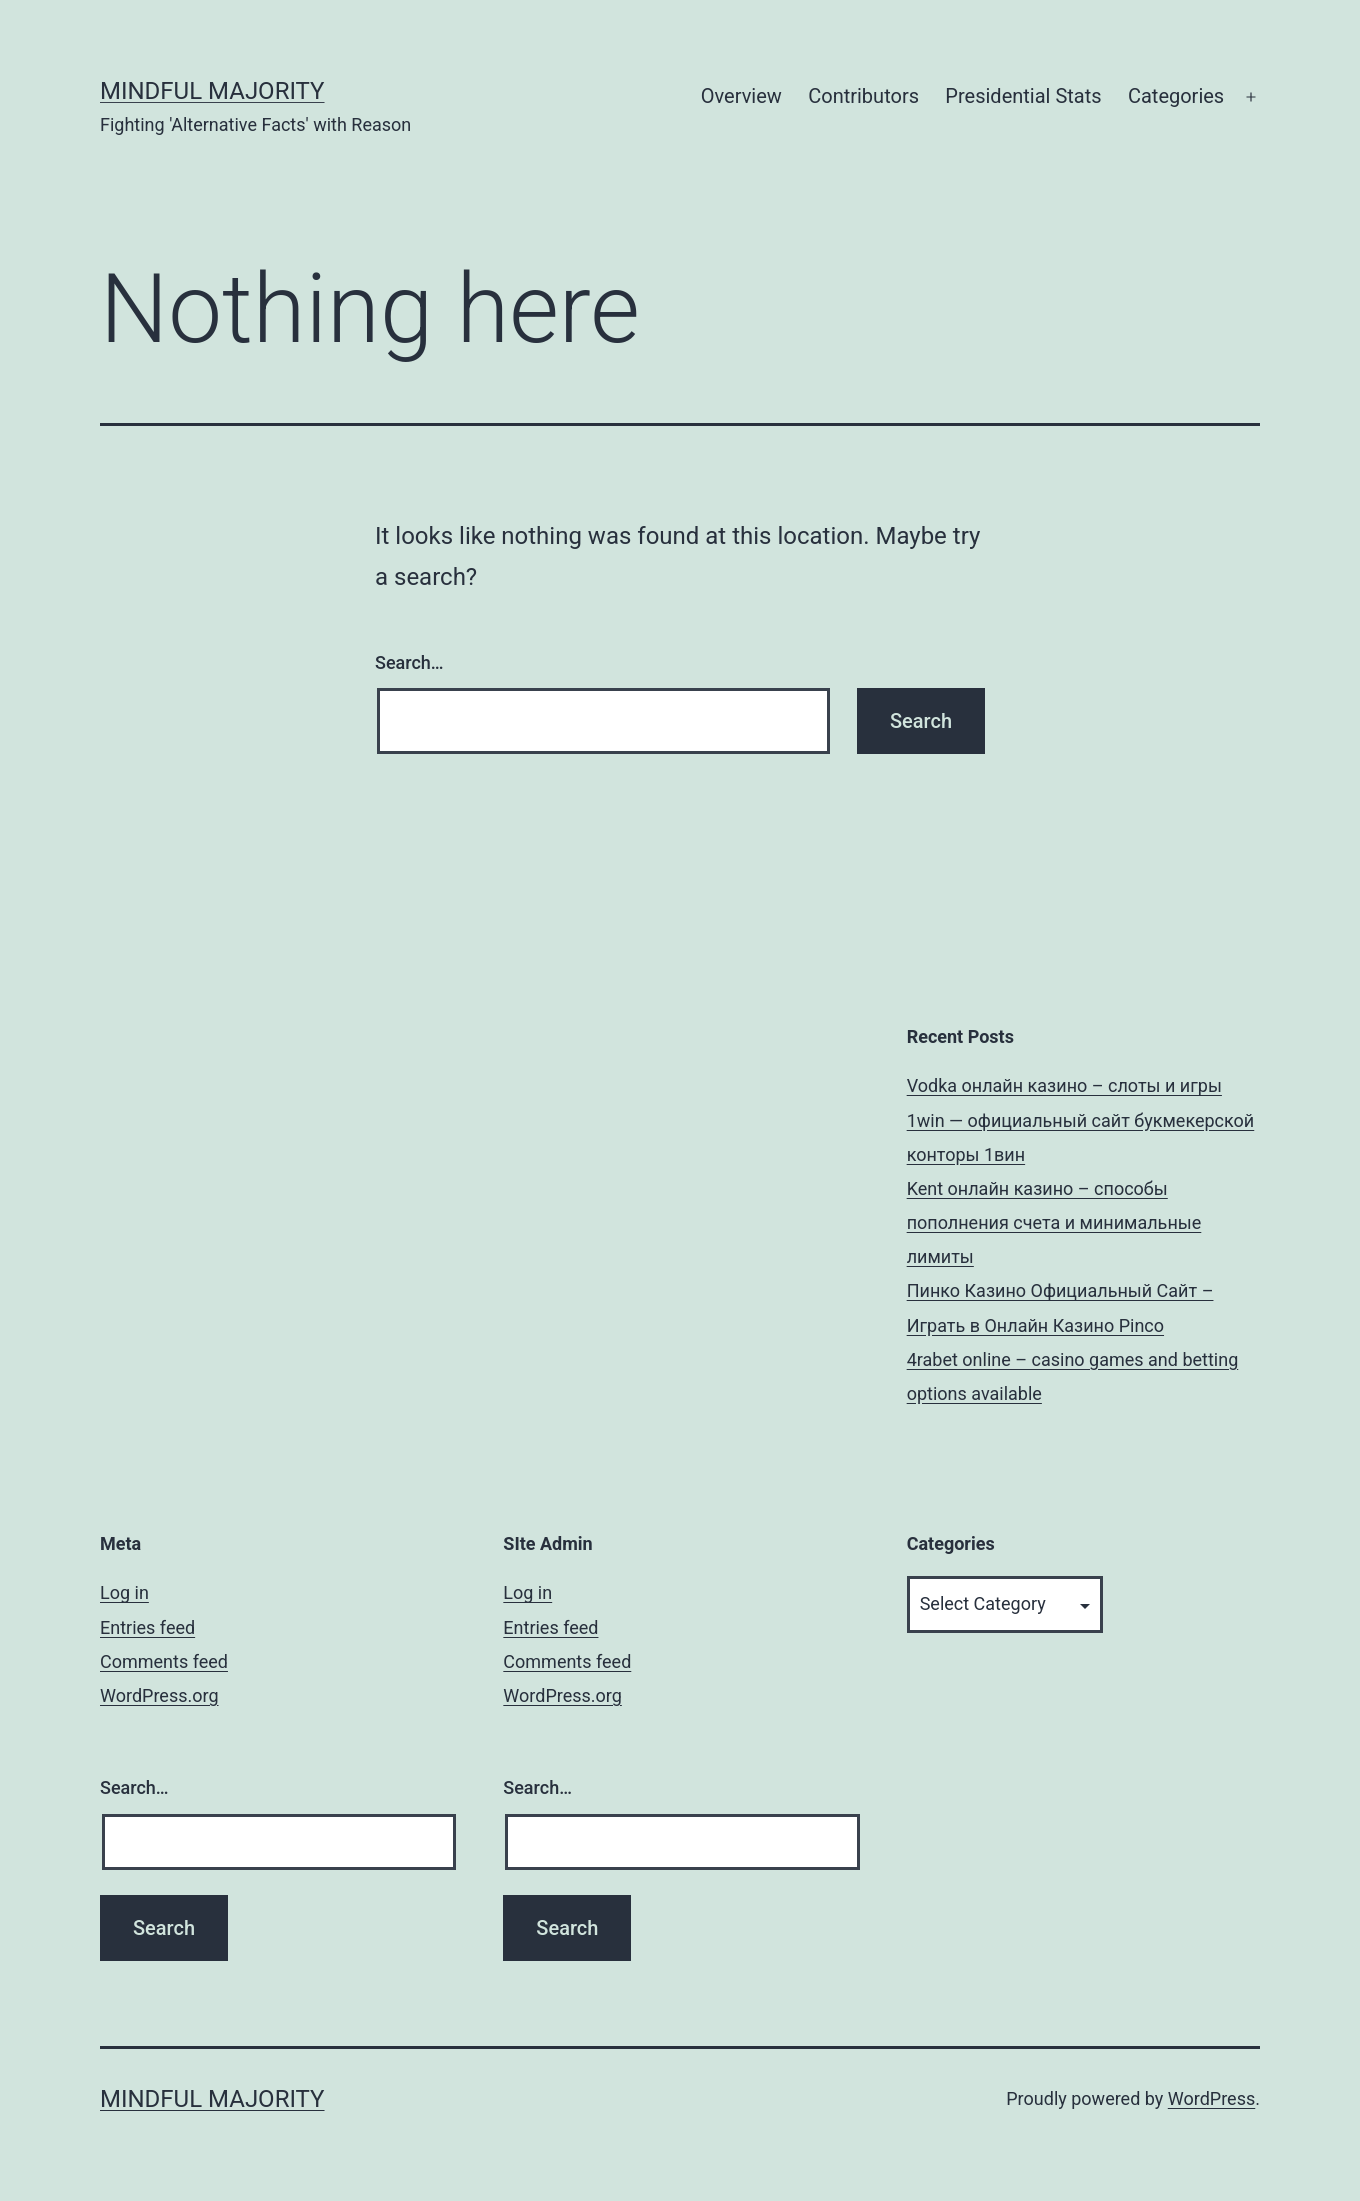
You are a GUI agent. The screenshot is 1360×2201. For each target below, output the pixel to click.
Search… (409, 662)
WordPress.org (159, 1695)
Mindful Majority (212, 91)
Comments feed (164, 1661)
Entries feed (147, 1627)
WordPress (1211, 2098)
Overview (741, 96)
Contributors (863, 96)
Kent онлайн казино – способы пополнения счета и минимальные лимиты (1054, 1222)
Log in (124, 1592)
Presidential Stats (1023, 96)
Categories (1176, 96)
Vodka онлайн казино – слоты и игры (1064, 1085)
